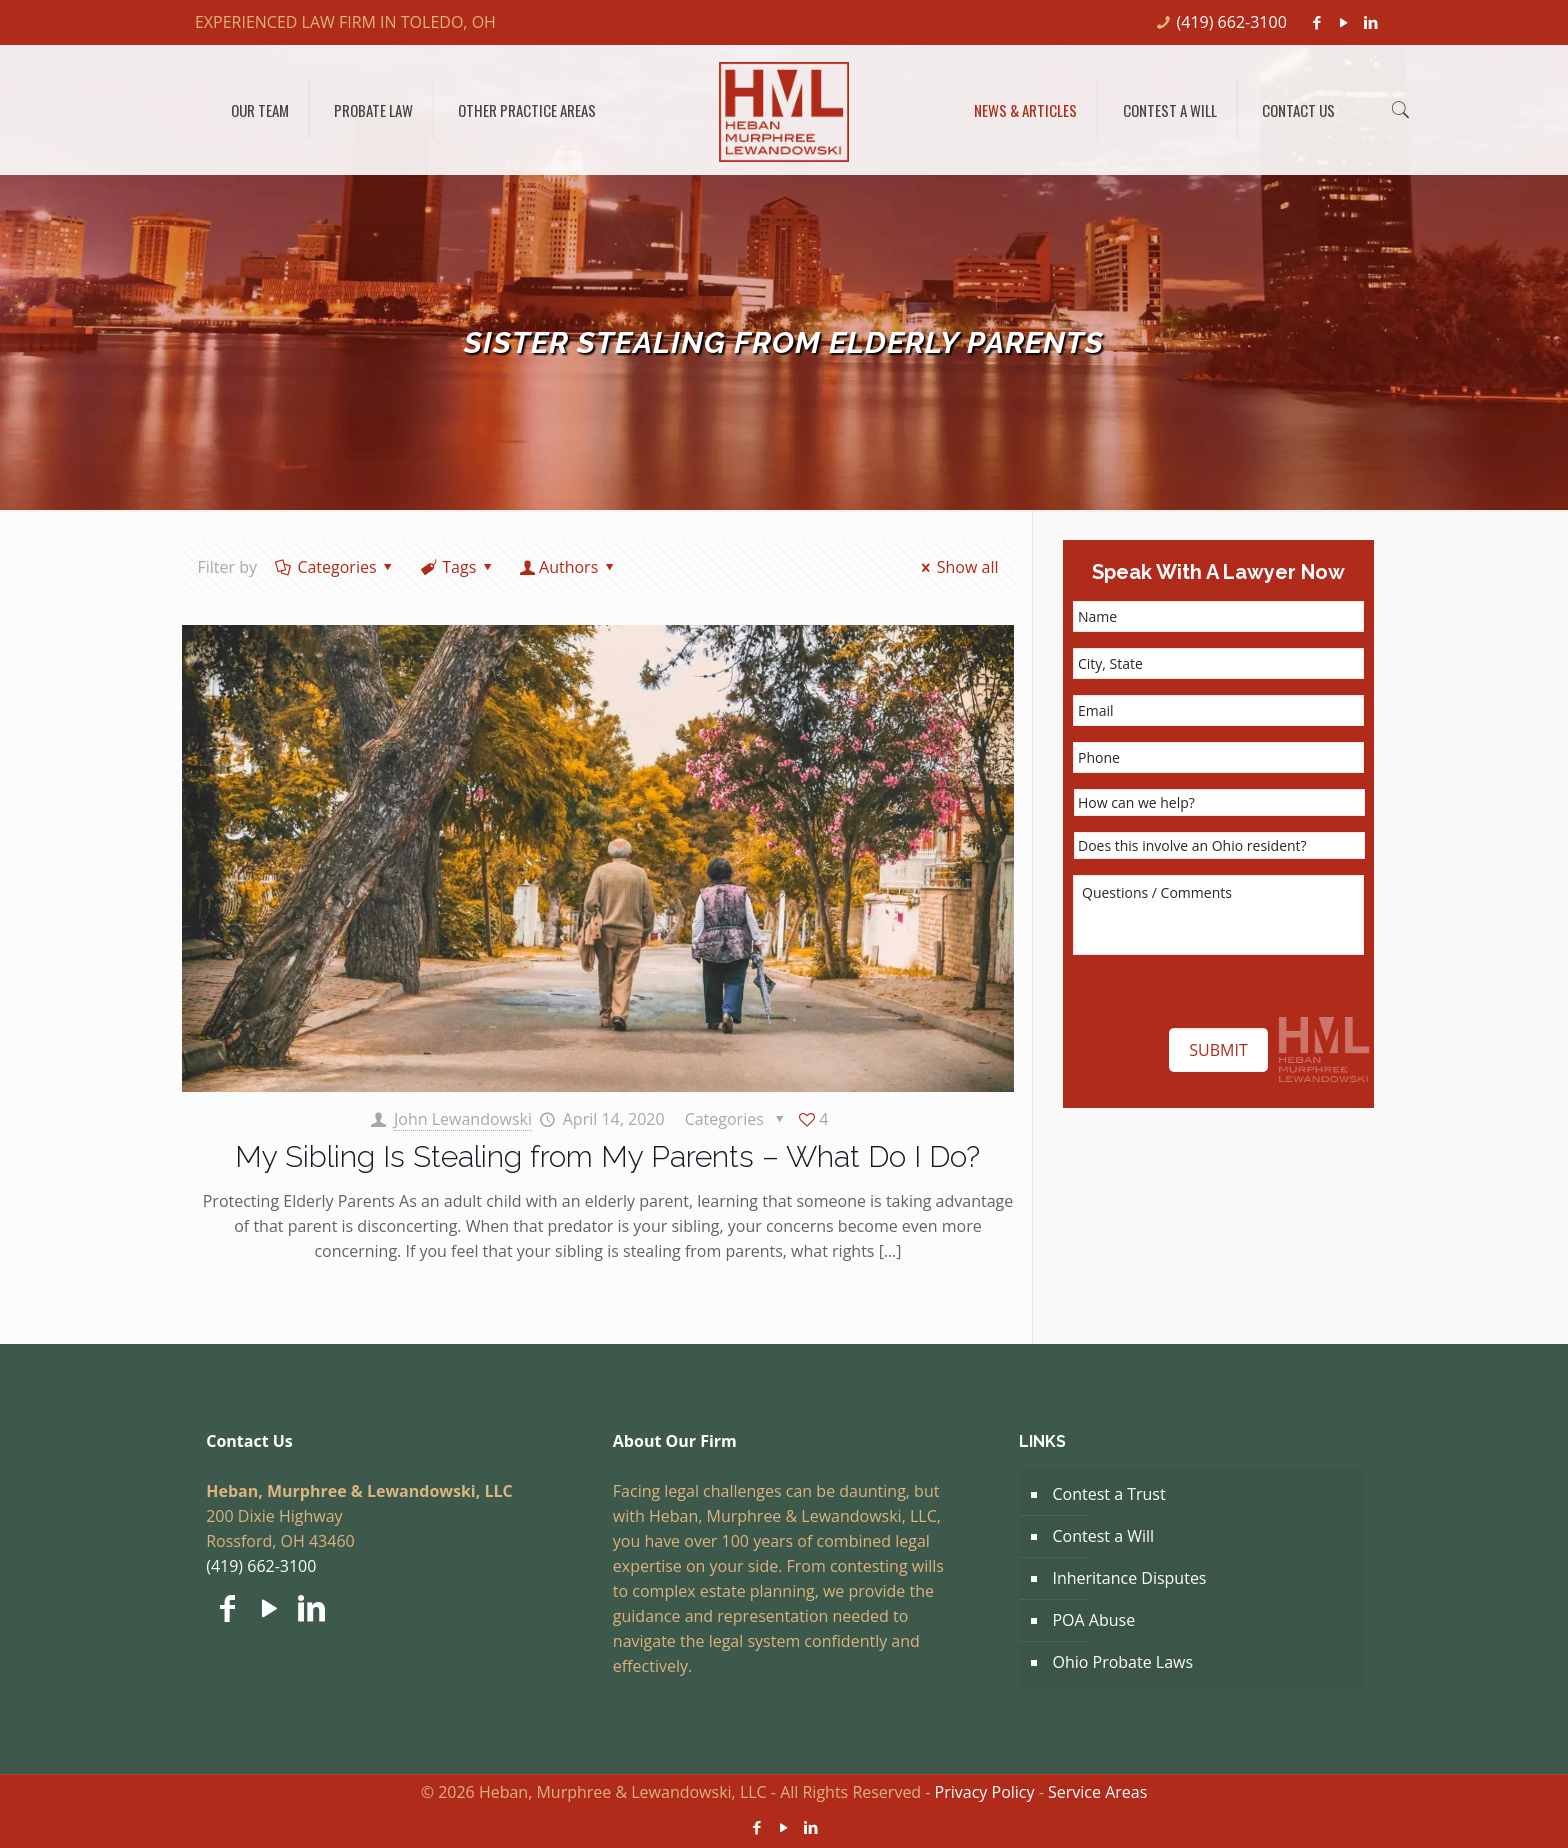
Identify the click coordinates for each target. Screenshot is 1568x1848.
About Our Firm (675, 1441)
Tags (458, 567)
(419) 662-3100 (1232, 22)
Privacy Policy (985, 1792)
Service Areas (1097, 1792)
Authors (569, 567)
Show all (956, 567)
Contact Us (249, 1441)
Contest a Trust (1108, 1494)
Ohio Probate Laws (1122, 1662)
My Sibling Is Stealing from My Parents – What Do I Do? (607, 1156)
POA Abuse (1093, 1620)
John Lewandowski (463, 1119)
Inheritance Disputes (1129, 1578)
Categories (335, 567)
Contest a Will (1103, 1536)
